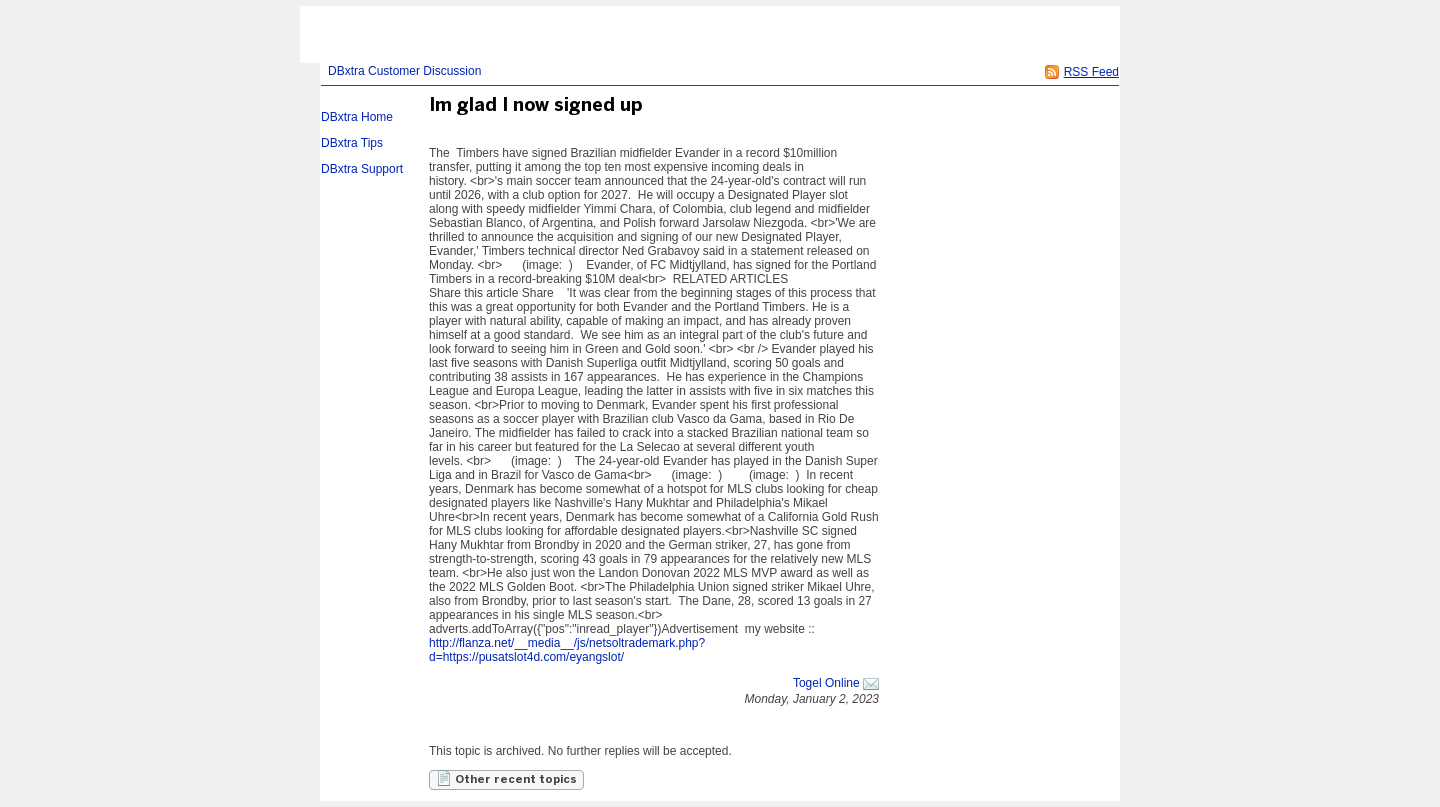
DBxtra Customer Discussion (404, 71)
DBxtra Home (357, 117)
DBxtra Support (362, 169)
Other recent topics (506, 778)
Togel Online (826, 683)
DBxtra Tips (352, 143)
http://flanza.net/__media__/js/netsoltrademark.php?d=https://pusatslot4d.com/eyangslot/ (567, 650)
